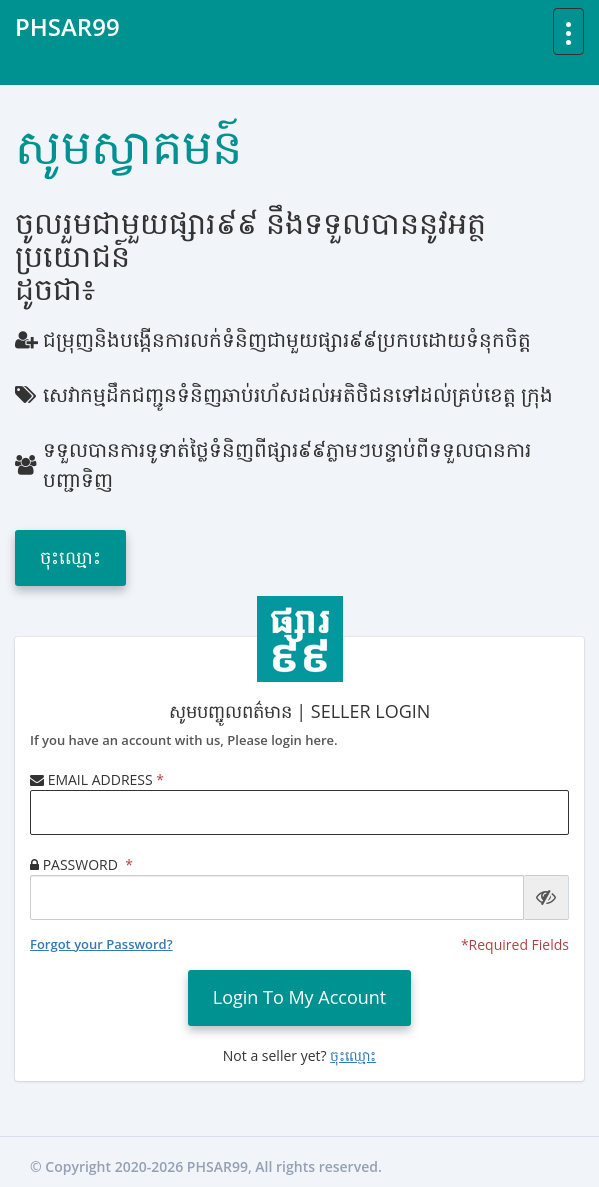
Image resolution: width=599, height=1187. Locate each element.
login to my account (300, 997)
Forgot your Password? (101, 944)
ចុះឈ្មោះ (70, 557)
